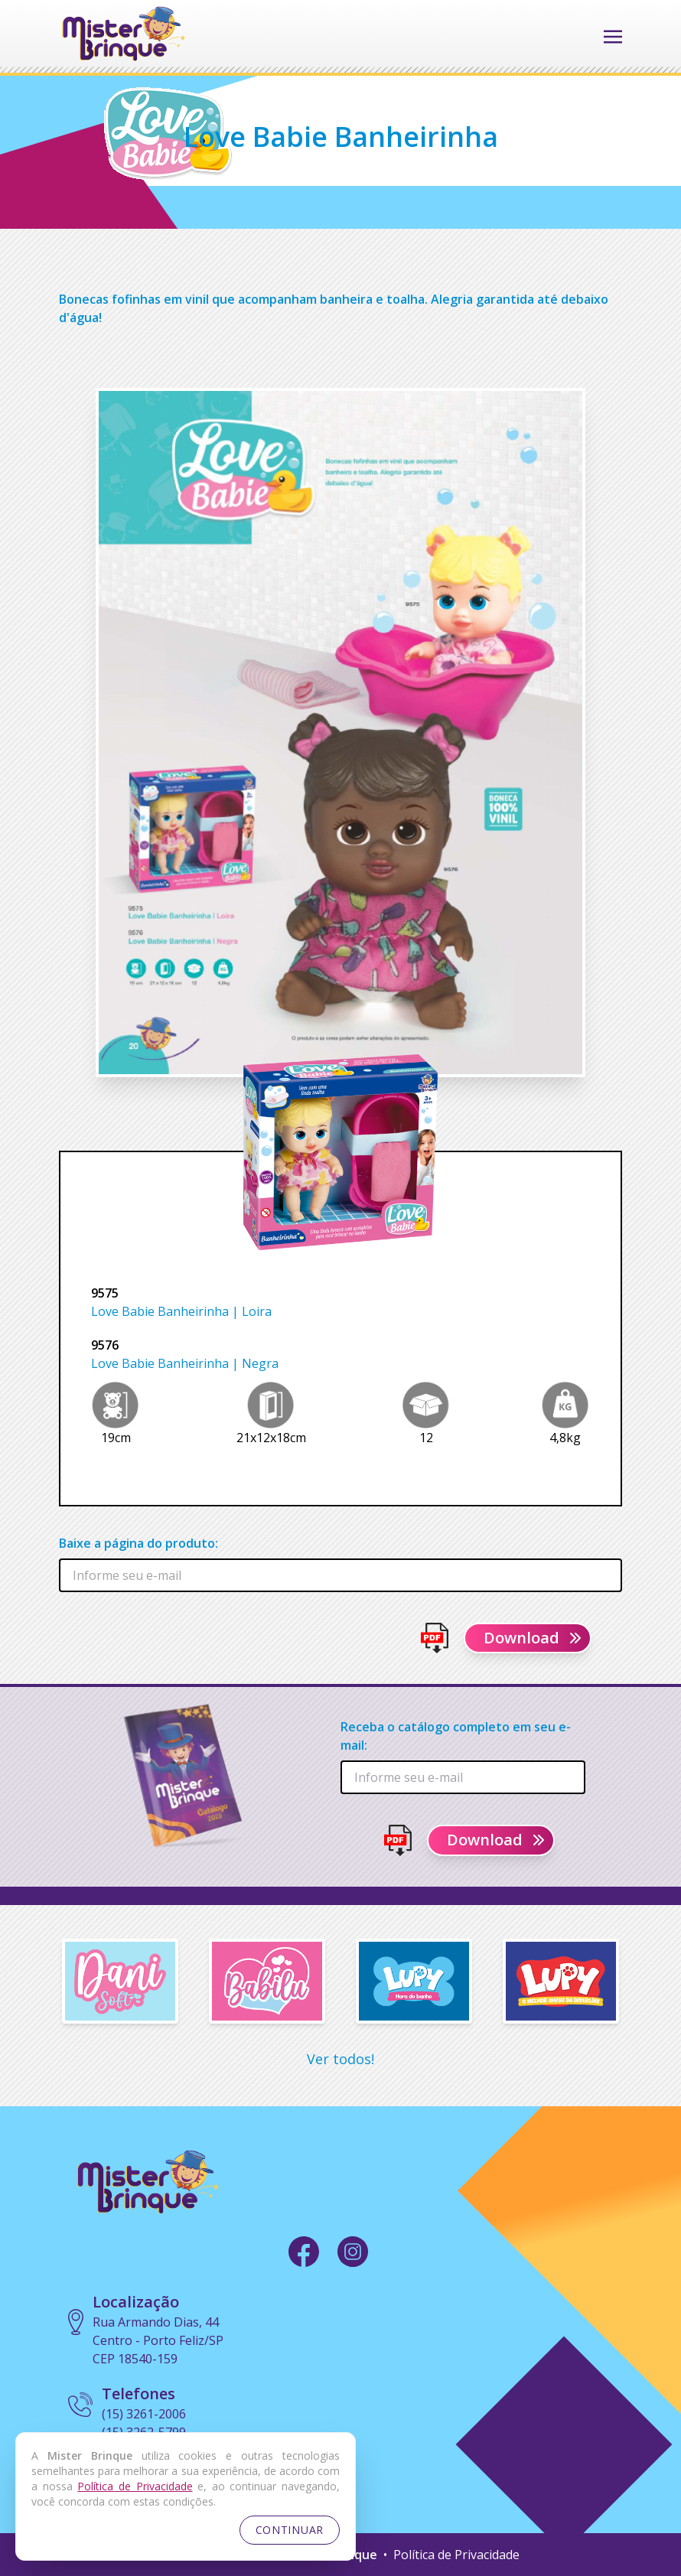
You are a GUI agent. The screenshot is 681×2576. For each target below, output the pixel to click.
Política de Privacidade (456, 2554)
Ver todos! (340, 2059)
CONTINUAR (290, 2529)
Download (534, 1637)
